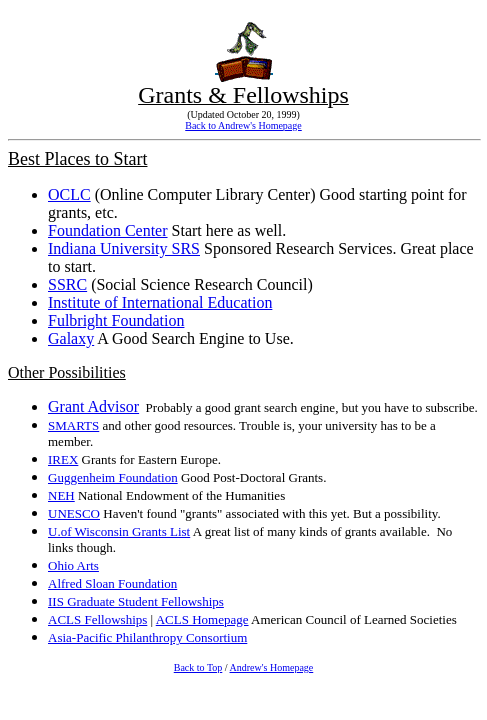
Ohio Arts (73, 565)
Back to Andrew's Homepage (243, 125)
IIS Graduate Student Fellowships (136, 601)
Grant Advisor (93, 406)
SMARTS (73, 425)
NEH (61, 495)
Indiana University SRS (124, 248)
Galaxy (71, 338)
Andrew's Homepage (272, 667)
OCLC (69, 194)
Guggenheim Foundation (113, 477)
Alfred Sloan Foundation (112, 583)
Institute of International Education (160, 302)
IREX (63, 459)
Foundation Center (108, 230)
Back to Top (198, 667)
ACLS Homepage (202, 619)
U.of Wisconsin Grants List (119, 531)
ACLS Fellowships (97, 619)
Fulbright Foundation (116, 320)
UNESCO (74, 513)
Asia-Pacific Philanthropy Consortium (147, 637)
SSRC (67, 284)
